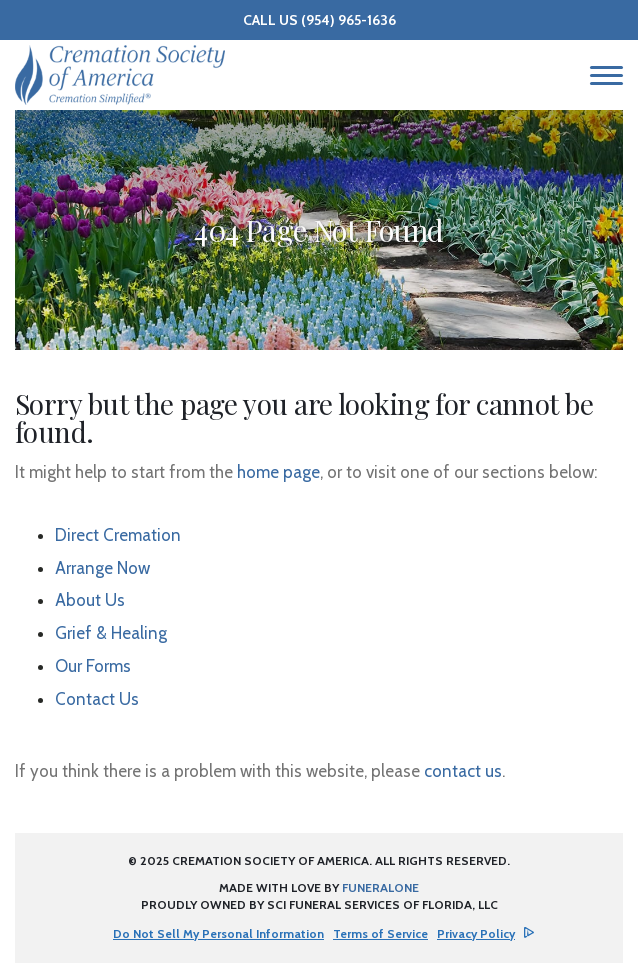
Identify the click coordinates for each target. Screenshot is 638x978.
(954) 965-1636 (348, 20)
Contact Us (97, 699)
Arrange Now (102, 568)
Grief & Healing (111, 633)
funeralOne (380, 887)
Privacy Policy (476, 933)
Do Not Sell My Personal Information (218, 934)
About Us (90, 600)
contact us (463, 771)
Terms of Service (380, 933)
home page (278, 472)
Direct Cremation (118, 535)
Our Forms (93, 666)
